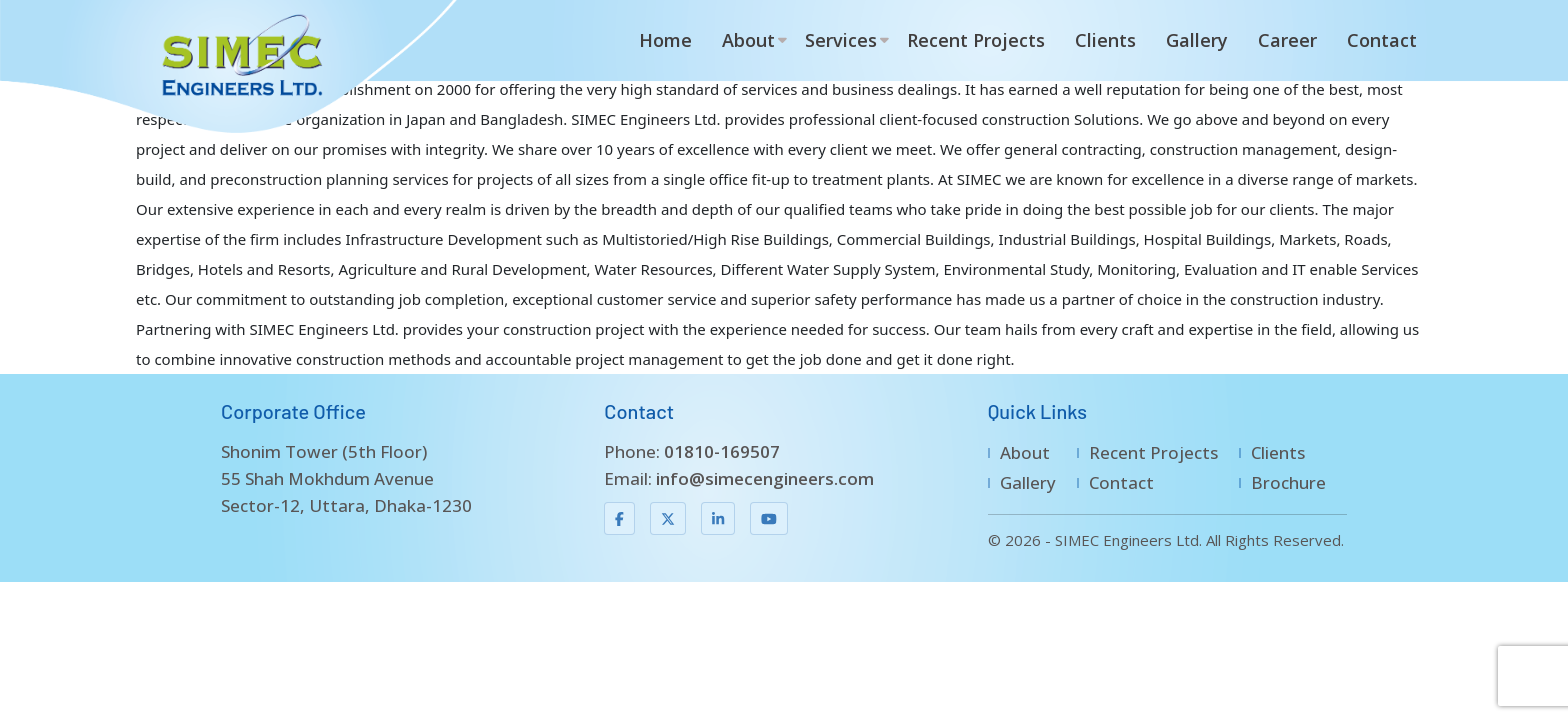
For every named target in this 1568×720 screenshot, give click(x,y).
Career (1287, 40)
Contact (1382, 40)
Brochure (1288, 482)
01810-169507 (722, 451)
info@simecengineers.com (765, 478)
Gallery (1197, 40)
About (748, 40)
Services (841, 40)
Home (665, 40)
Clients (1105, 40)
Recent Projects (976, 40)
